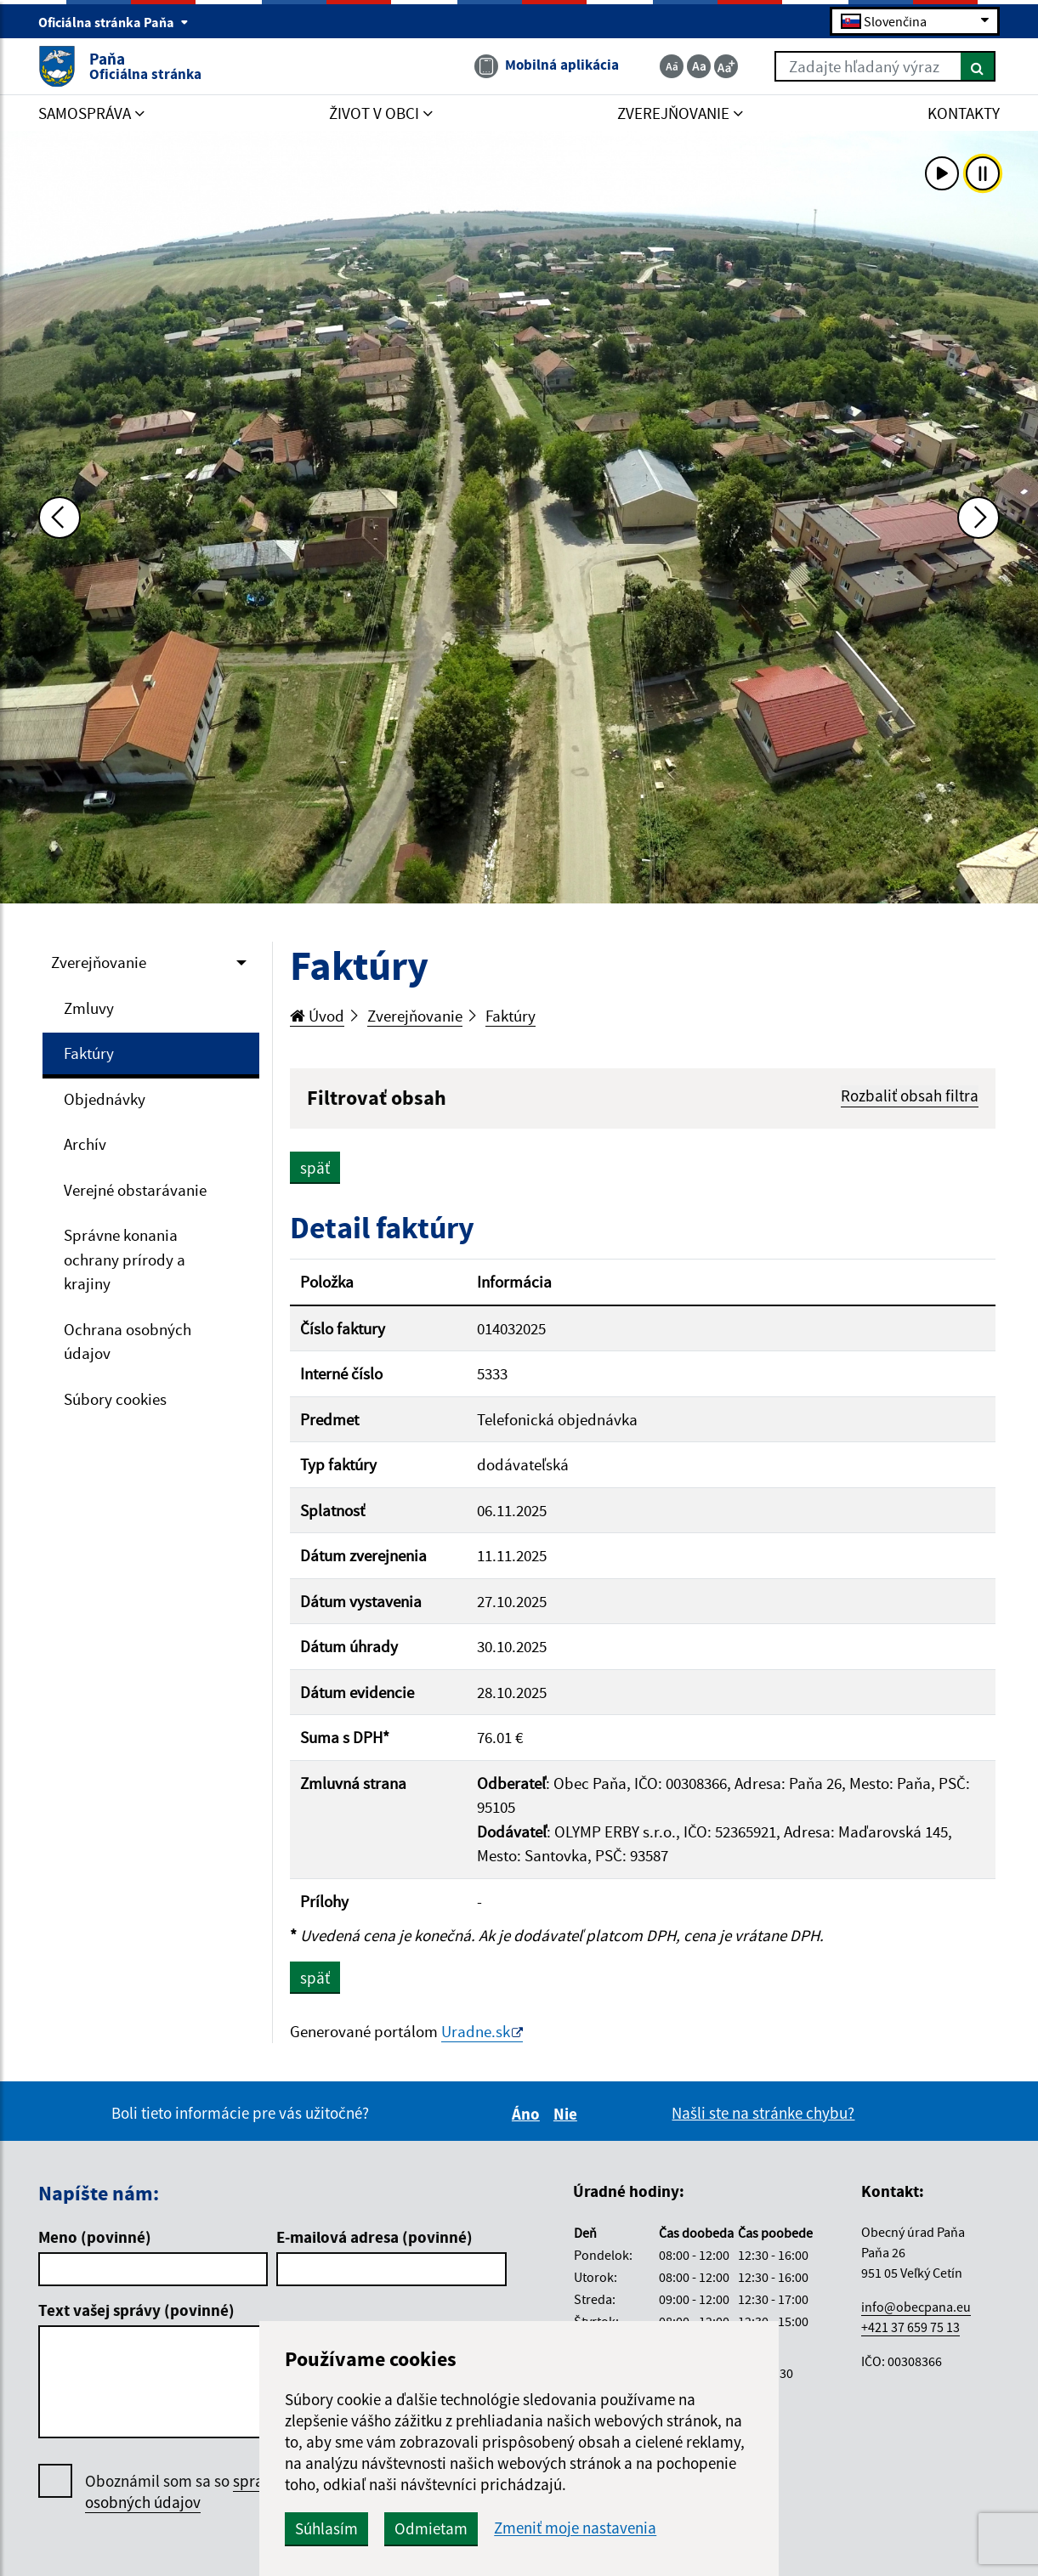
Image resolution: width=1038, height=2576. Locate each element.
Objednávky (104, 1099)
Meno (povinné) (94, 2237)
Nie (567, 2113)
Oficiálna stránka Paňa (113, 22)
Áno (528, 2113)
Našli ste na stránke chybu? (763, 2113)
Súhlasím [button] (326, 2528)
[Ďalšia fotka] (978, 517)
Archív (85, 1144)
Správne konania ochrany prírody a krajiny (124, 1259)
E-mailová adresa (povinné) (374, 2237)
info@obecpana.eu (916, 2306)
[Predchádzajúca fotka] (59, 517)
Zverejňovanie (98, 962)
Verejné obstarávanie (135, 1190)
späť (315, 1168)
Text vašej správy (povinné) (136, 2310)
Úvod (317, 1015)
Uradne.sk (475, 2031)
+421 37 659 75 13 (910, 2326)
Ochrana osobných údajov (127, 1341)
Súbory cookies (115, 1399)
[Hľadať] (978, 66)
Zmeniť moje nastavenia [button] (575, 2528)
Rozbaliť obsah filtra (909, 1095)
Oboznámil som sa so (203, 2492)
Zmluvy (89, 1008)
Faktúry (89, 1053)
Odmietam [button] (431, 2528)
